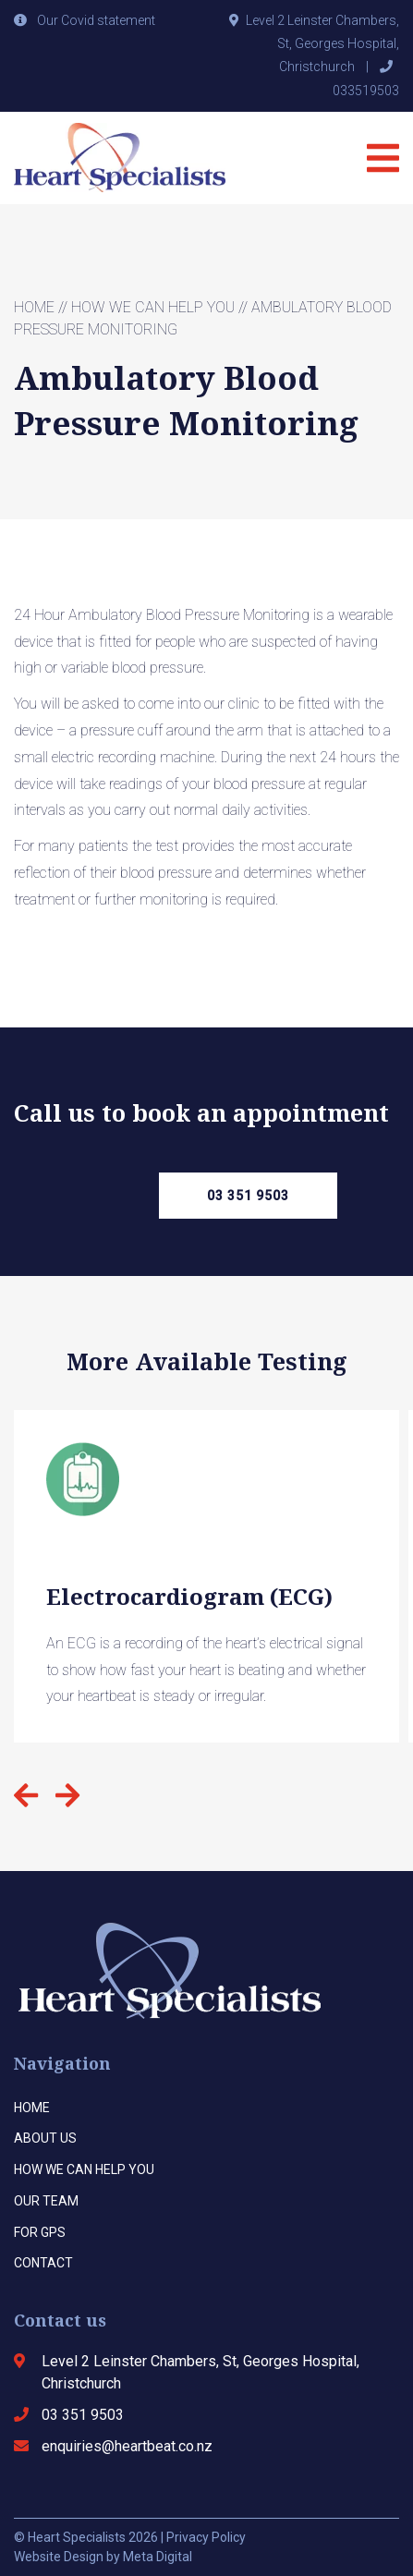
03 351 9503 (248, 1195)
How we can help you (153, 307)
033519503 (366, 90)
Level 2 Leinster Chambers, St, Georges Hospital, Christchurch (322, 43)
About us (45, 2138)
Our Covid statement (96, 20)
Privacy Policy (206, 2537)
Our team (46, 2200)
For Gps (40, 2232)
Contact (43, 2262)
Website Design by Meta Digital (103, 2556)
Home (34, 307)
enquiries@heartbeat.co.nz (127, 2446)
